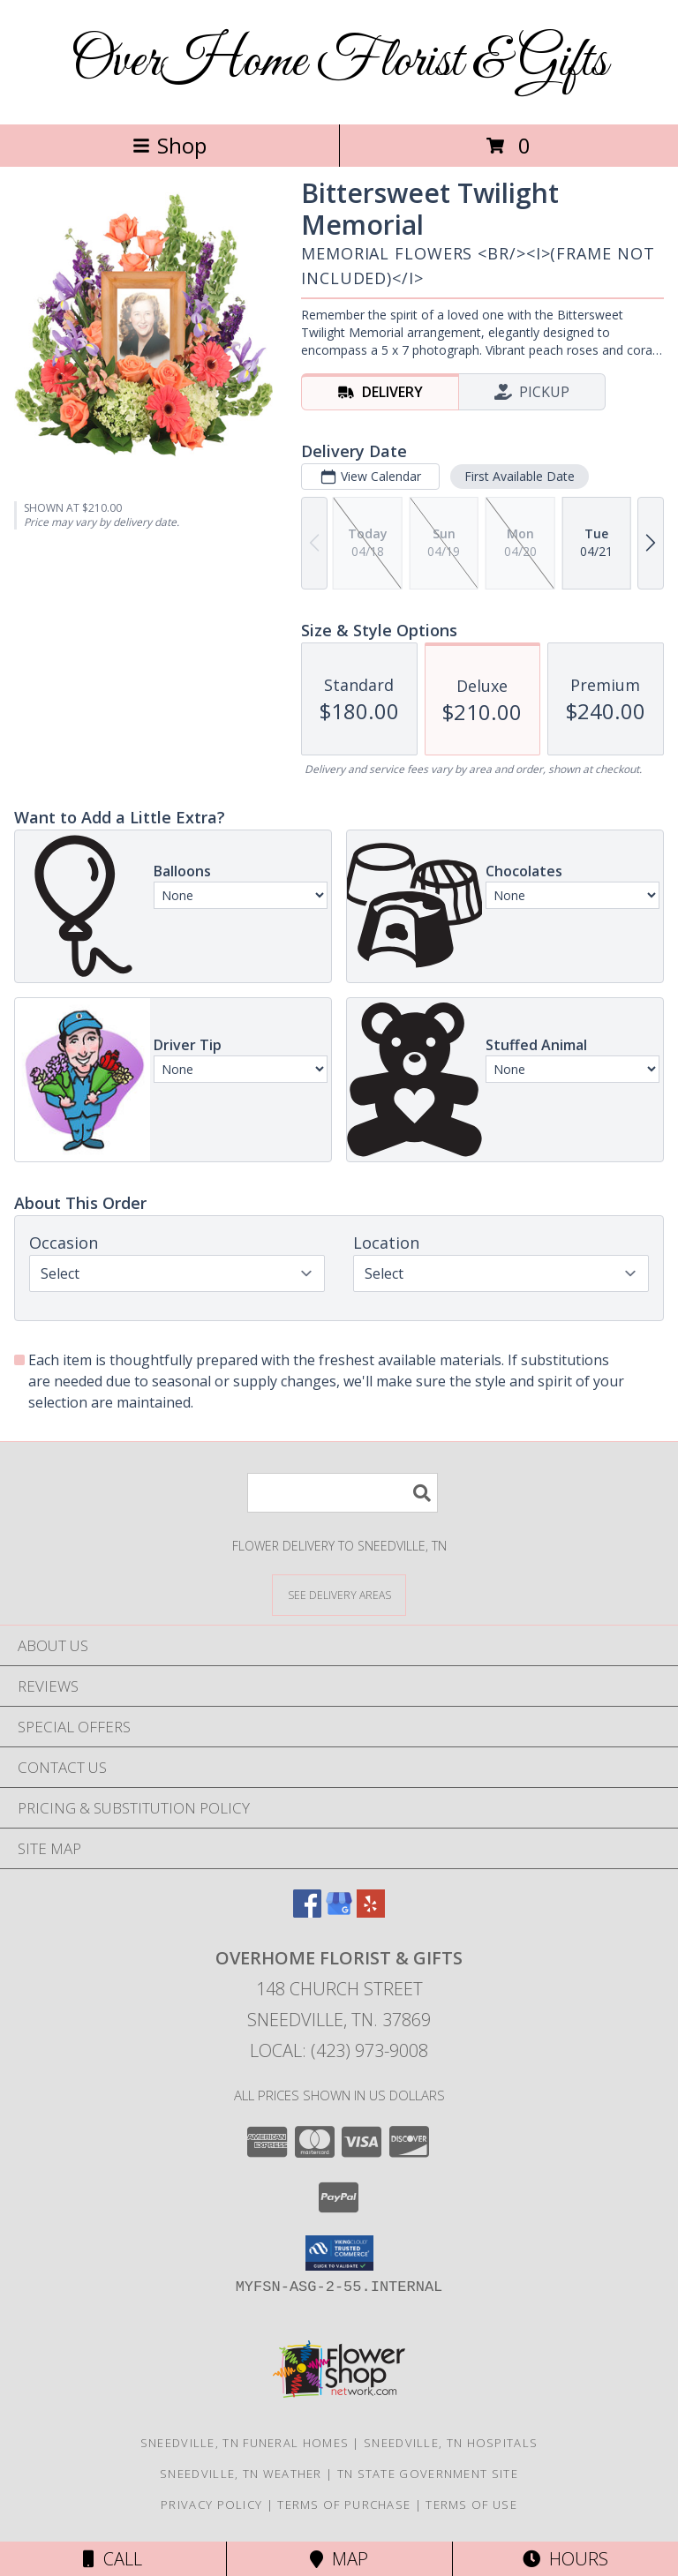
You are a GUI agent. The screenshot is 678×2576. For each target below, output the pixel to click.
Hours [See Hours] (565, 2559)
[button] (339, 2253)
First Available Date (519, 476)
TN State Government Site (427, 2474)
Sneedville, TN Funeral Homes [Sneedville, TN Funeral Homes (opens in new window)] (244, 2443)
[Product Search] (342, 1493)
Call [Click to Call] (112, 2559)
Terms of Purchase (344, 2504)
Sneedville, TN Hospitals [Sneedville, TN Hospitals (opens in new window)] (451, 2443)
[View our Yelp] (371, 1912)
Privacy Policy (211, 2504)
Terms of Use (471, 2504)
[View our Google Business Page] (339, 1912)
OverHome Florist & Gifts (339, 62)
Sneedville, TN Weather (241, 2474)
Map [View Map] (339, 2559)
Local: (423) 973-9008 (339, 2050)
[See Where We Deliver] (339, 1594)
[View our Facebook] (307, 1912)
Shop (169, 145)
